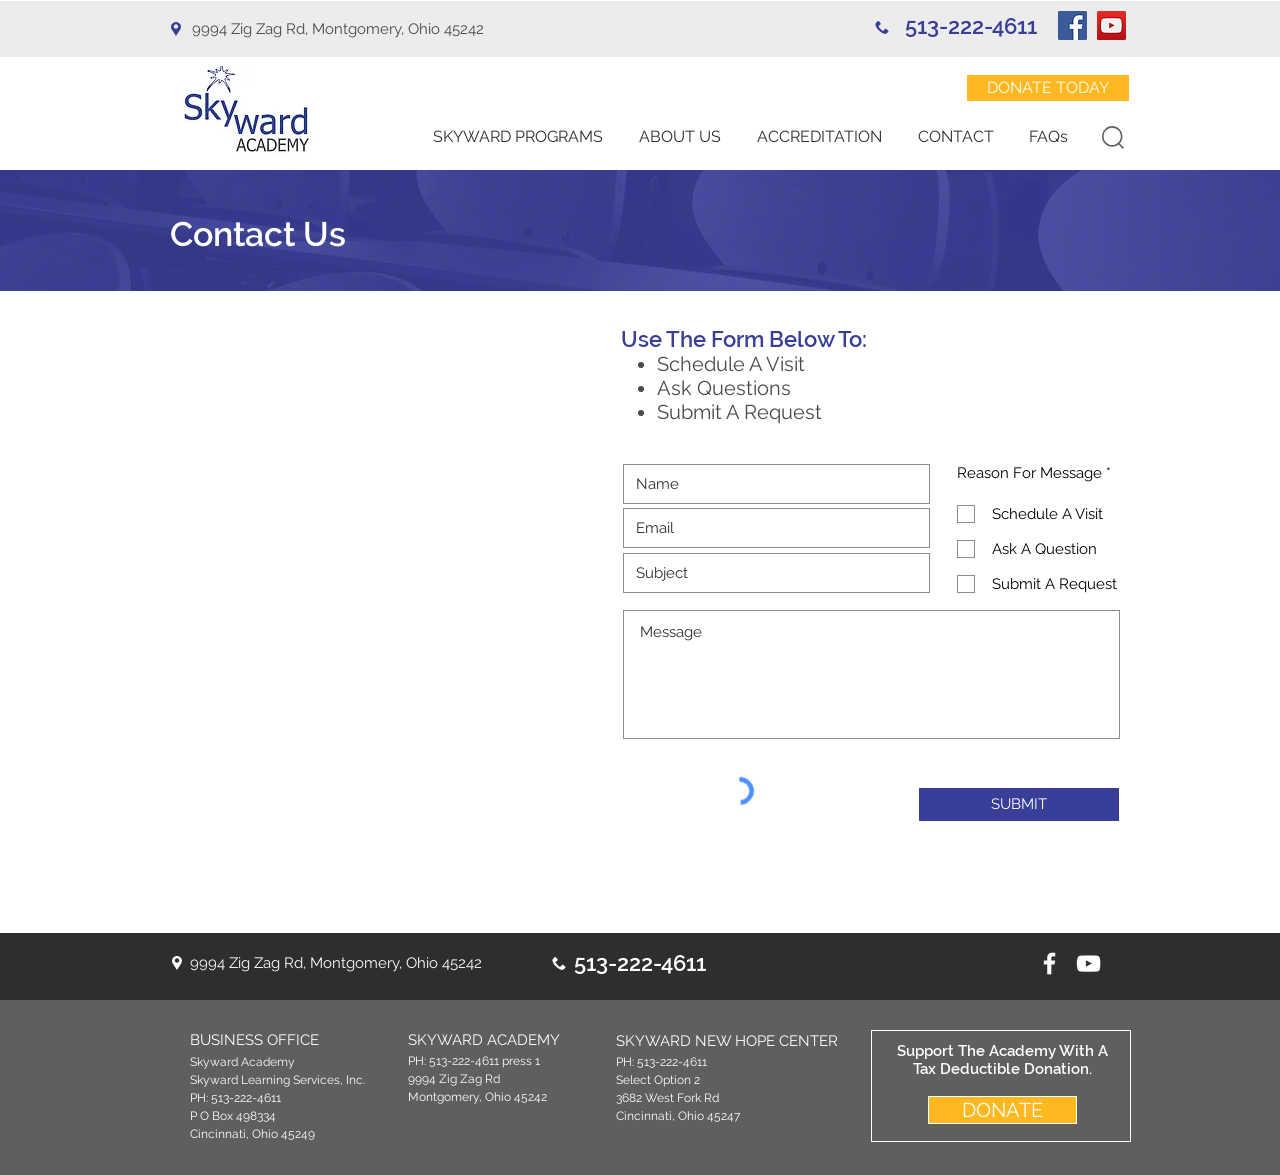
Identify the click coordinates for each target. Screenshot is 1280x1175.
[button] (518, 136)
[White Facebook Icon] (1049, 963)
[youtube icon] (1088, 963)
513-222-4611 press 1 (484, 1061)
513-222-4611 (971, 26)
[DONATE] (1002, 1110)
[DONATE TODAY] (1048, 88)
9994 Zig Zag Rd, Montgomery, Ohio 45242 (338, 29)
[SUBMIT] (1019, 804)
